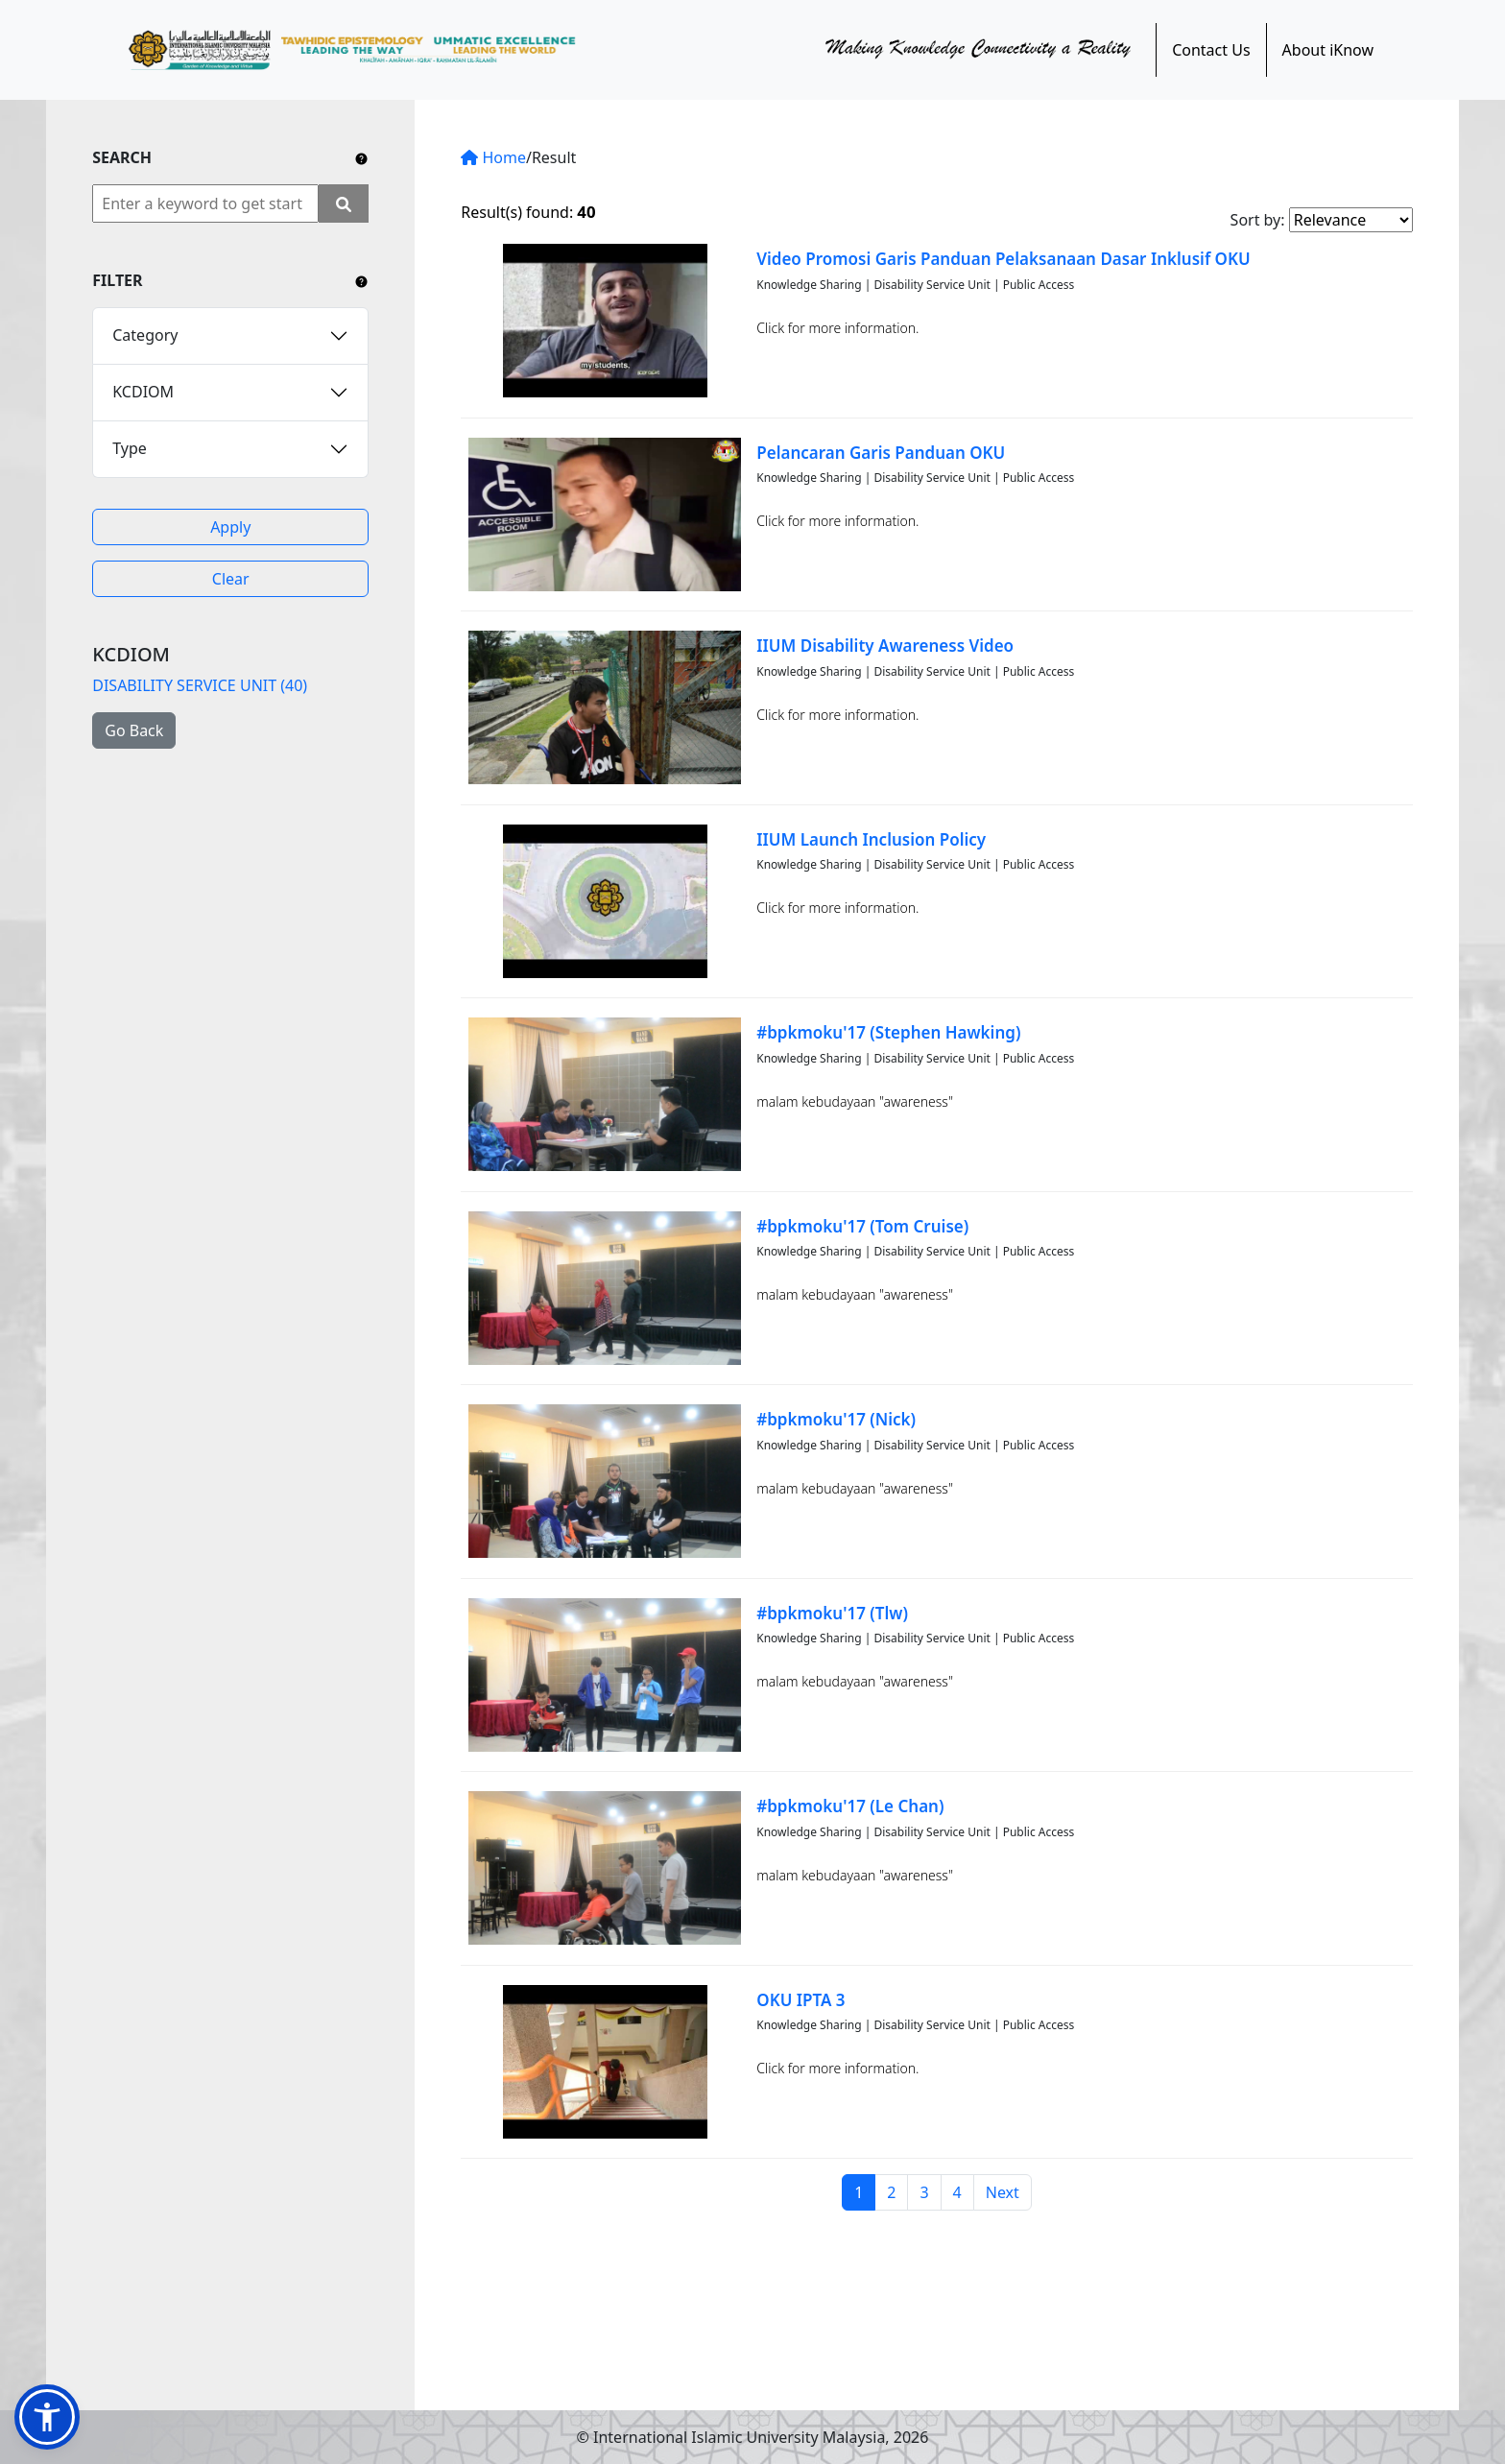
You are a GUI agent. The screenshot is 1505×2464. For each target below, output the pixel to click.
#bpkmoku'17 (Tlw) (832, 1613)
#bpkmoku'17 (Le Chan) (850, 1806)
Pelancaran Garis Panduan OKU (880, 453)
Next (1002, 2192)
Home (493, 157)
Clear (231, 578)
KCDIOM (143, 391)
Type (129, 448)
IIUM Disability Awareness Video (885, 645)
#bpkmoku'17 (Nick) (836, 1419)
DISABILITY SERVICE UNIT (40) (199, 685)
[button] (47, 2417)
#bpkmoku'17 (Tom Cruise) (862, 1226)
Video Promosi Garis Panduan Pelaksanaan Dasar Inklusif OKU (1003, 259)
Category (145, 335)
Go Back (134, 730)
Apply (230, 527)
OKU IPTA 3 (800, 2000)
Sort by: (1257, 219)
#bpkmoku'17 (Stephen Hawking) (888, 1032)
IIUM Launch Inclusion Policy (871, 839)
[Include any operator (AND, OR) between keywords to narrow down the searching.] (361, 157)
